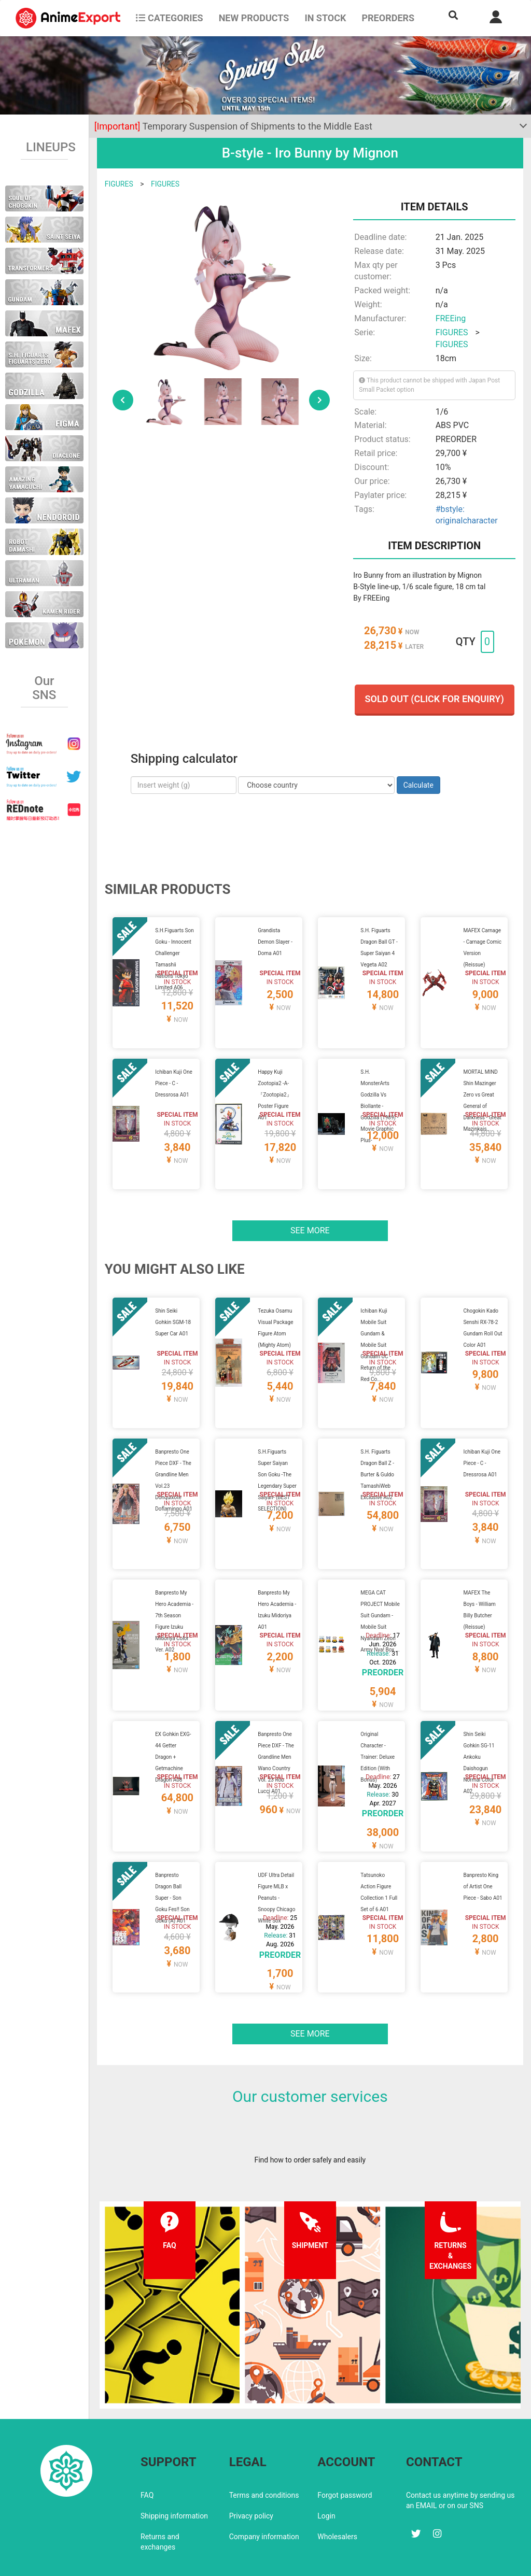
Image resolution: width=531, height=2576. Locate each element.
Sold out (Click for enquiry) (434, 698)
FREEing (451, 318)
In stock (325, 17)
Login (326, 2471)
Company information (264, 2491)
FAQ (147, 2450)
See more (310, 1217)
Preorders (387, 17)
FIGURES (119, 184)
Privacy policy (251, 2471)
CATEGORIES (169, 17)
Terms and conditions (264, 2450)
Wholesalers (337, 2491)
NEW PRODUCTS (254, 17)
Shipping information (174, 2471)
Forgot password (344, 2450)
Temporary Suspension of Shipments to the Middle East (233, 126)
